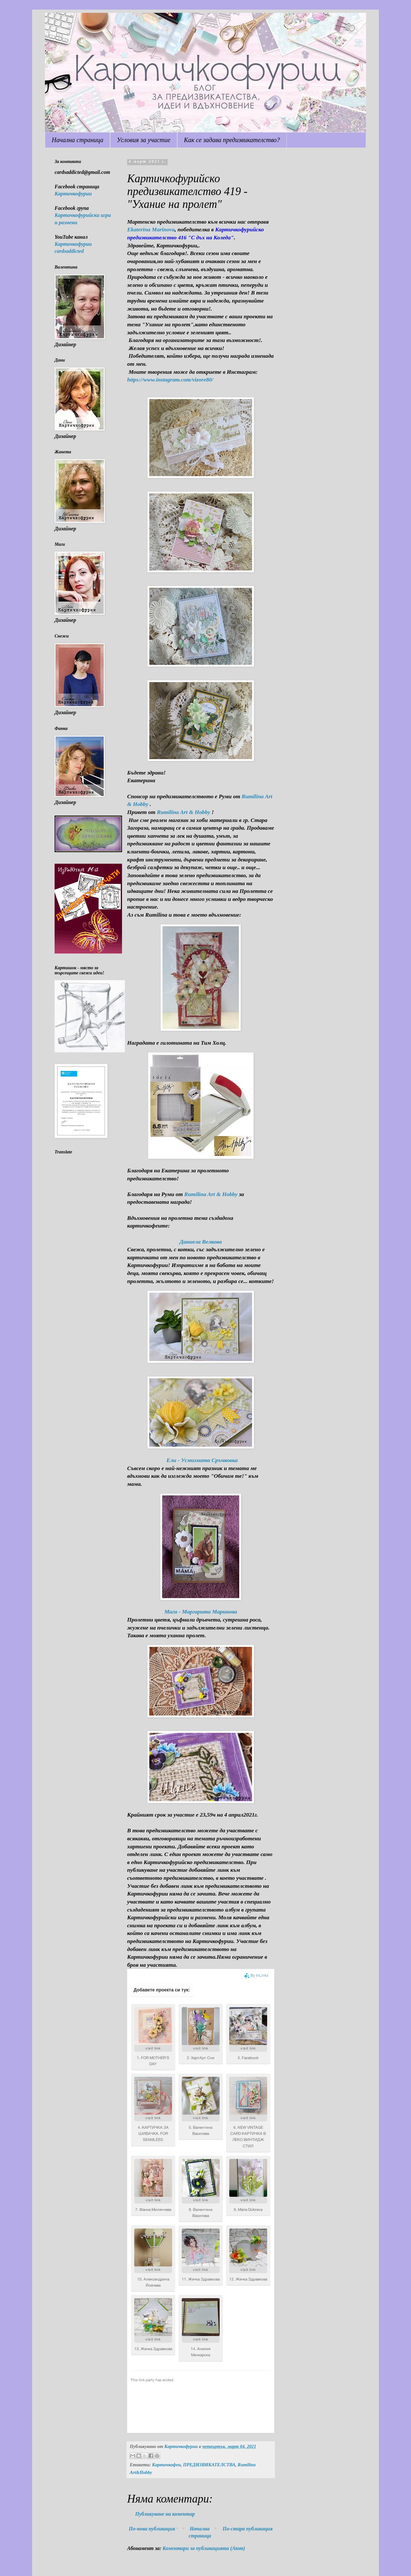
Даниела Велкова (200, 1241)
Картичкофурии (73, 193)
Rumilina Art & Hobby (183, 812)
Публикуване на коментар (165, 2514)
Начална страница (77, 139)
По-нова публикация (152, 2528)
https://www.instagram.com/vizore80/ (170, 379)
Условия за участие (144, 139)
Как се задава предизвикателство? (232, 139)
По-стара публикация (248, 2528)
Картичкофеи (166, 2464)
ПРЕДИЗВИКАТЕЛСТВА (209, 2464)
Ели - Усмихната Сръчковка (202, 1460)
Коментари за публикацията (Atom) (203, 2548)
